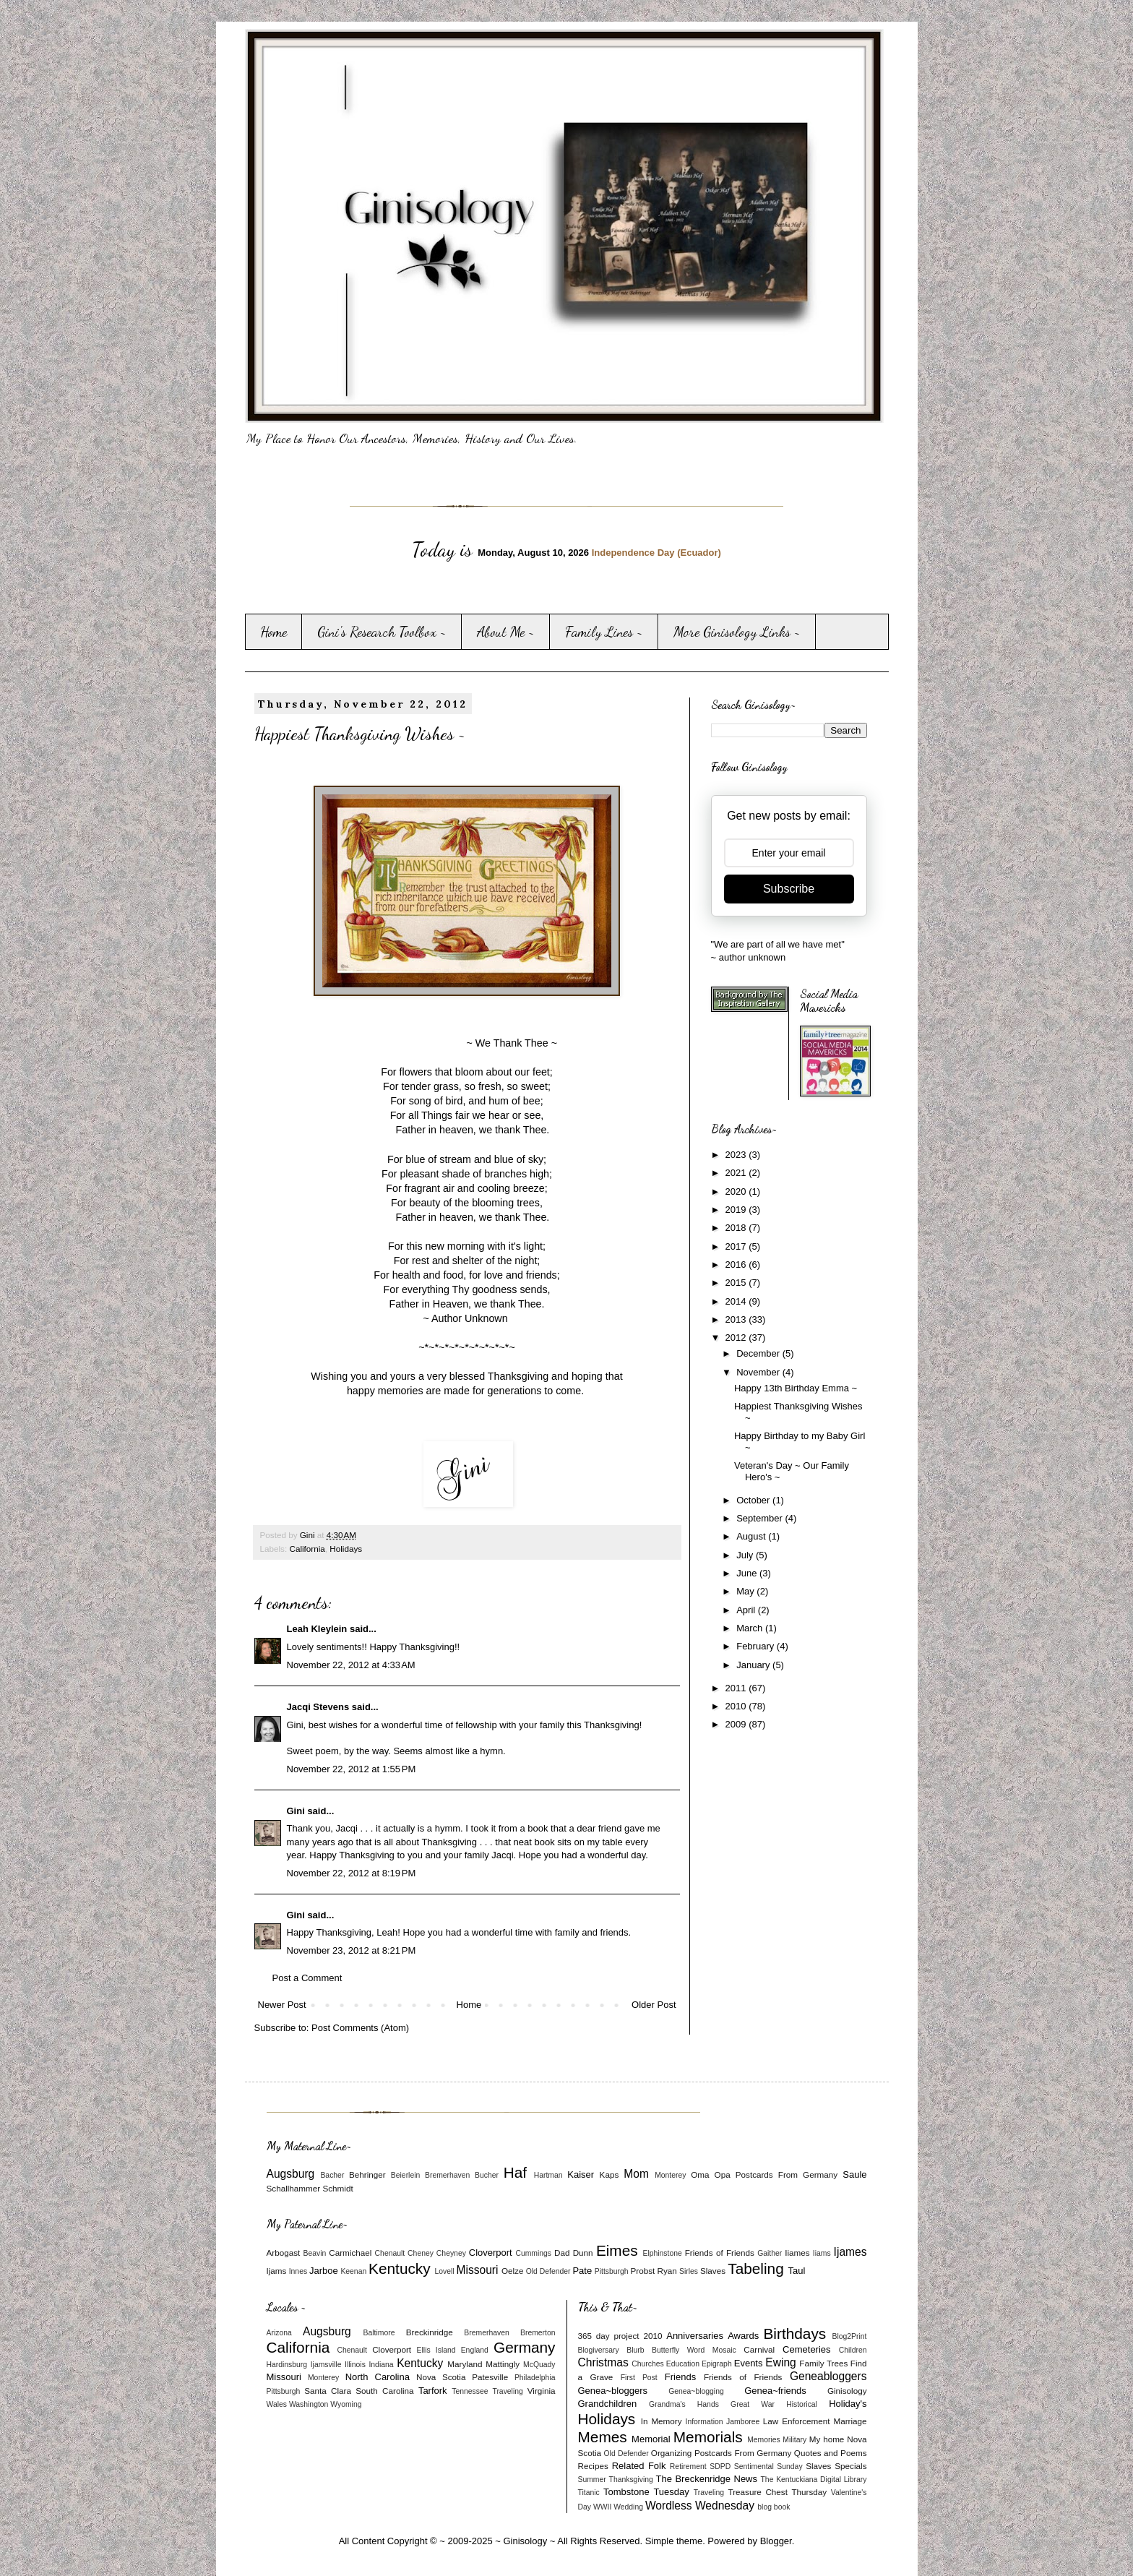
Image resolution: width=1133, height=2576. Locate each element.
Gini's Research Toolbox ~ (382, 631)
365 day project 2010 (620, 2335)
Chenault (390, 2253)
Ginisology (847, 2390)
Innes (298, 2271)
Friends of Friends (719, 2252)
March (750, 1628)
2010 (737, 1706)
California (306, 1548)
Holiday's (847, 2403)
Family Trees (823, 2363)
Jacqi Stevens (318, 1706)
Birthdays (794, 2333)
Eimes (617, 2250)
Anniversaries (694, 2335)
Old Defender (548, 2271)
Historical (801, 2404)
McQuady (539, 2365)
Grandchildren (607, 2403)
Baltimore (379, 2333)
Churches (647, 2364)
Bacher (332, 2175)
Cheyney (451, 2253)
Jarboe (323, 2270)
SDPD (720, 2466)
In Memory (661, 2421)
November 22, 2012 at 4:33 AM (351, 1665)
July (746, 1555)
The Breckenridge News (706, 2478)
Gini (296, 1811)
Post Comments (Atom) (360, 2027)
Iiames (797, 2252)
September (760, 1518)
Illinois (355, 2365)
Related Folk (639, 2465)
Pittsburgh (612, 2271)
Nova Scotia (440, 2377)
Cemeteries (806, 2349)
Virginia (541, 2390)
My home (827, 2439)
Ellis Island (436, 2350)
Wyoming (345, 2404)
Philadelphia (535, 2378)
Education (682, 2364)
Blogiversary (598, 2350)
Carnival (759, 2349)
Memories (763, 2440)
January (754, 1665)
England (474, 2350)
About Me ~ (506, 631)
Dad (561, 2252)
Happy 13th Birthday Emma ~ (795, 1388)
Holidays (345, 1548)
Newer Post (282, 2004)
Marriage (849, 2421)
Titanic (589, 2492)
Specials (850, 2465)
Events (748, 2363)
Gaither (769, 2253)
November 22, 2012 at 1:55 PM (351, 1769)
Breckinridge (429, 2332)
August (752, 1536)
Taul (797, 2270)
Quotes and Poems (830, 2452)
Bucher (487, 2175)
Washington (309, 2404)
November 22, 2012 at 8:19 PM (351, 1873)
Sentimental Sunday (768, 2466)
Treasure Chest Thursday (777, 2491)
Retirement (688, 2466)
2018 (737, 1227)
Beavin (315, 2253)
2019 (737, 1209)
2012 (737, 1337)
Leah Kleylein (317, 1628)
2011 (737, 1688)
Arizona (279, 2333)
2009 (737, 1724)
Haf (515, 2172)
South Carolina (384, 2390)
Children (853, 2350)
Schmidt (337, 2188)
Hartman (548, 2175)
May (746, 1591)
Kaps (609, 2174)
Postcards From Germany (786, 2174)
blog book (773, 2507)
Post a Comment (307, 1977)
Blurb (635, 2350)
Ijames (850, 2252)
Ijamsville (326, 2365)
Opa (723, 2174)
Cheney (421, 2253)
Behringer (367, 2174)
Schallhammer (294, 2188)
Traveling (507, 2391)
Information (704, 2422)
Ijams (277, 2270)
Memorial (651, 2439)
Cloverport (490, 2252)
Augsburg (291, 2174)
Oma (700, 2174)
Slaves (712, 2270)
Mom (636, 2174)
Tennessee (470, 2391)
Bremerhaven (447, 2175)
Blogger (776, 2541)
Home (273, 631)
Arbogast (284, 2252)
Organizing (671, 2452)
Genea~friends (775, 2390)
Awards (743, 2335)
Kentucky (400, 2268)
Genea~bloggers (613, 2390)
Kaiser (580, 2174)
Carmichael (350, 2252)
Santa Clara (327, 2390)
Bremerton (538, 2333)
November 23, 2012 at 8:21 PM (351, 1950)
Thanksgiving (631, 2479)
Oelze (512, 2270)
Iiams (822, 2253)
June (747, 1573)
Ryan (666, 2270)
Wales (277, 2404)
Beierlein (405, 2175)
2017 (737, 1246)
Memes (602, 2437)
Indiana (381, 2365)
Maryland (464, 2364)
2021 (737, 1172)
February (756, 1646)
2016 (737, 1264)
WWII (602, 2507)
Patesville (490, 2377)
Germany (525, 2347)
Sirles (688, 2271)
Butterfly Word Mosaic (694, 2350)
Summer (592, 2479)
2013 (737, 1319)
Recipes (593, 2465)
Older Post (654, 2004)
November (759, 1372)
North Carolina (377, 2376)
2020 (737, 1191)
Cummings (533, 2253)
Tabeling (755, 2268)
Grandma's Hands (684, 2404)
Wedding (628, 2507)
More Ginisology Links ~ (737, 631)
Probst (642, 2270)
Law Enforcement (796, 2421)
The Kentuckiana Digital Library (814, 2479)
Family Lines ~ (604, 631)
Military (794, 2440)
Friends (680, 2376)
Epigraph (717, 2364)
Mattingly (503, 2364)
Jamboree (742, 2422)
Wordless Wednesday (699, 2505)
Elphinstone (661, 2253)
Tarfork (432, 2390)
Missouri (477, 2270)
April (747, 1610)
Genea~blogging (696, 2391)
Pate (582, 2270)
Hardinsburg (287, 2365)
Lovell (444, 2271)
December (759, 1353)
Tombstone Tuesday (646, 2491)
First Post (639, 2378)
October (754, 1500)
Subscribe (788, 889)
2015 (737, 1282)
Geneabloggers (828, 2376)
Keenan (353, 2271)
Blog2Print (849, 2336)
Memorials (708, 2437)
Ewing (780, 2362)
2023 (737, 1154)
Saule (854, 2174)
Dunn (583, 2252)
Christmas (603, 2362)
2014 (737, 1301)
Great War (753, 2404)
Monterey (670, 2175)
